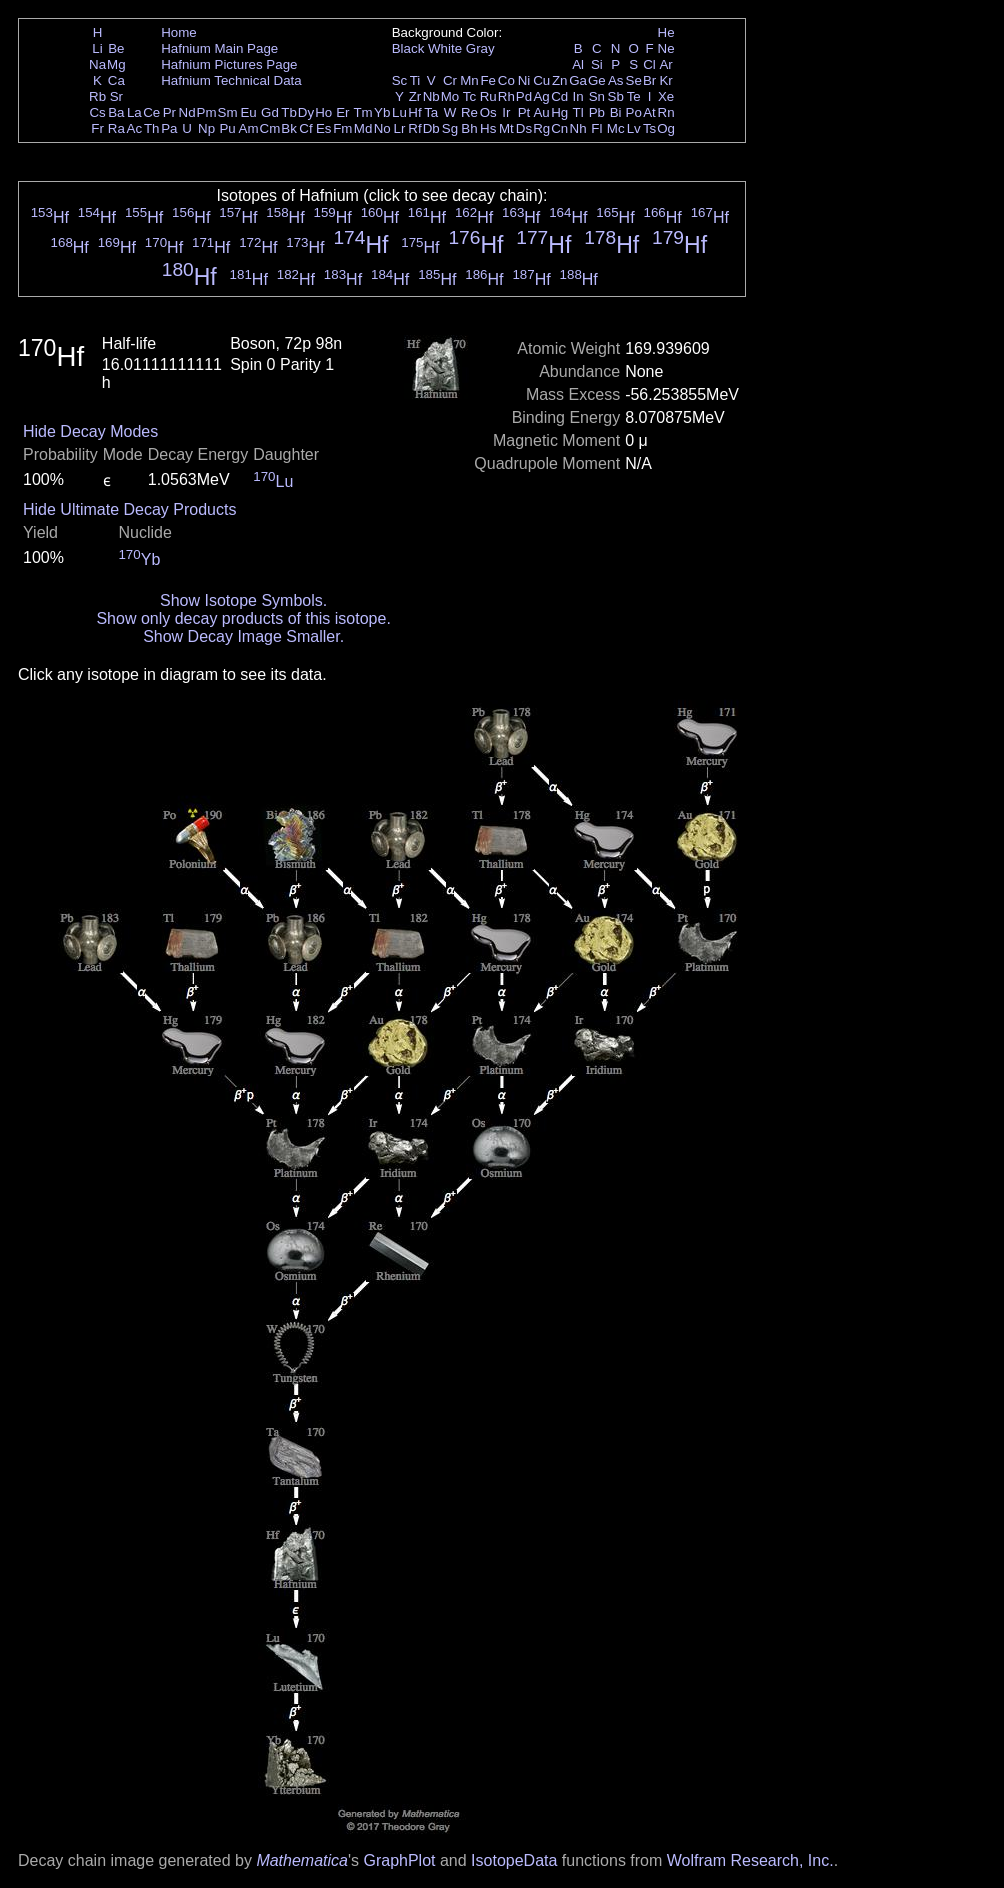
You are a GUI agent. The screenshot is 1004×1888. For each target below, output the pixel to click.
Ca (116, 80)
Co (506, 80)
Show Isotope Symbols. (243, 600)
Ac (135, 128)
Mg (116, 64)
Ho (323, 112)
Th (152, 128)
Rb (97, 96)
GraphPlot (399, 1860)
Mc (616, 128)
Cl (649, 64)
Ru (488, 96)
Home (179, 32)
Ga (578, 80)
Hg (559, 112)
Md (363, 128)
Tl (578, 112)
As (616, 80)
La (134, 112)
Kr (665, 80)
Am (249, 128)
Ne (666, 48)
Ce (151, 112)
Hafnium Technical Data (231, 80)
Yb (382, 112)
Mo (450, 96)
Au (541, 112)
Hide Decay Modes (90, 431)
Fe (488, 80)
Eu (248, 112)
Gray (480, 48)
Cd (559, 96)
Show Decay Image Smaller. (243, 636)
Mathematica (302, 1860)
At (649, 112)
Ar (665, 64)
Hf (414, 112)
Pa (169, 128)
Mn (469, 80)
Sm (228, 112)
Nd (187, 112)
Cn (559, 128)
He (666, 32)
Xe (666, 96)
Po (634, 112)
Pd (524, 96)
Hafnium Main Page (219, 48)
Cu (541, 80)
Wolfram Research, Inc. (750, 1860)
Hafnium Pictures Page (229, 64)
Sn (597, 96)
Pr (169, 112)
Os (488, 112)
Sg (450, 128)
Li (97, 48)
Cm (270, 128)
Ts (649, 128)
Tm (362, 112)
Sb (616, 96)
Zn (560, 80)
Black (408, 48)
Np (206, 128)
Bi (616, 112)
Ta (431, 112)
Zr (415, 96)
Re (469, 112)
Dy (306, 112)
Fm (342, 128)
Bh (469, 128)
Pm (207, 112)
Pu (227, 128)
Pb (597, 112)
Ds (524, 128)
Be (116, 48)
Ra (116, 128)
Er (342, 112)
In (578, 96)
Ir (506, 112)
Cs (97, 112)
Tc (469, 96)
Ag (541, 96)
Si (597, 64)
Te (634, 96)
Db (431, 128)
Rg (541, 128)
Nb (431, 96)
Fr (97, 128)
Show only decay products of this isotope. (243, 618)
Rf (414, 128)
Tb (289, 112)
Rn (666, 112)
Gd (270, 112)
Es (324, 128)
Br (649, 80)
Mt (506, 128)
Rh (506, 96)
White (445, 48)
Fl (596, 128)
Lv (634, 128)
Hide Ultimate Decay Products (129, 509)
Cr (450, 80)
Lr (400, 128)
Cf (305, 128)
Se (634, 80)
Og (666, 128)
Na (97, 64)
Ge (597, 80)
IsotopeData (514, 1860)
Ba (116, 112)
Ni (524, 80)
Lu (399, 112)
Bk (289, 128)
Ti (415, 80)
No (382, 128)
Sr (116, 96)
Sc (400, 80)
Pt (524, 112)
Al (578, 64)
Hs (488, 128)
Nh (578, 128)
